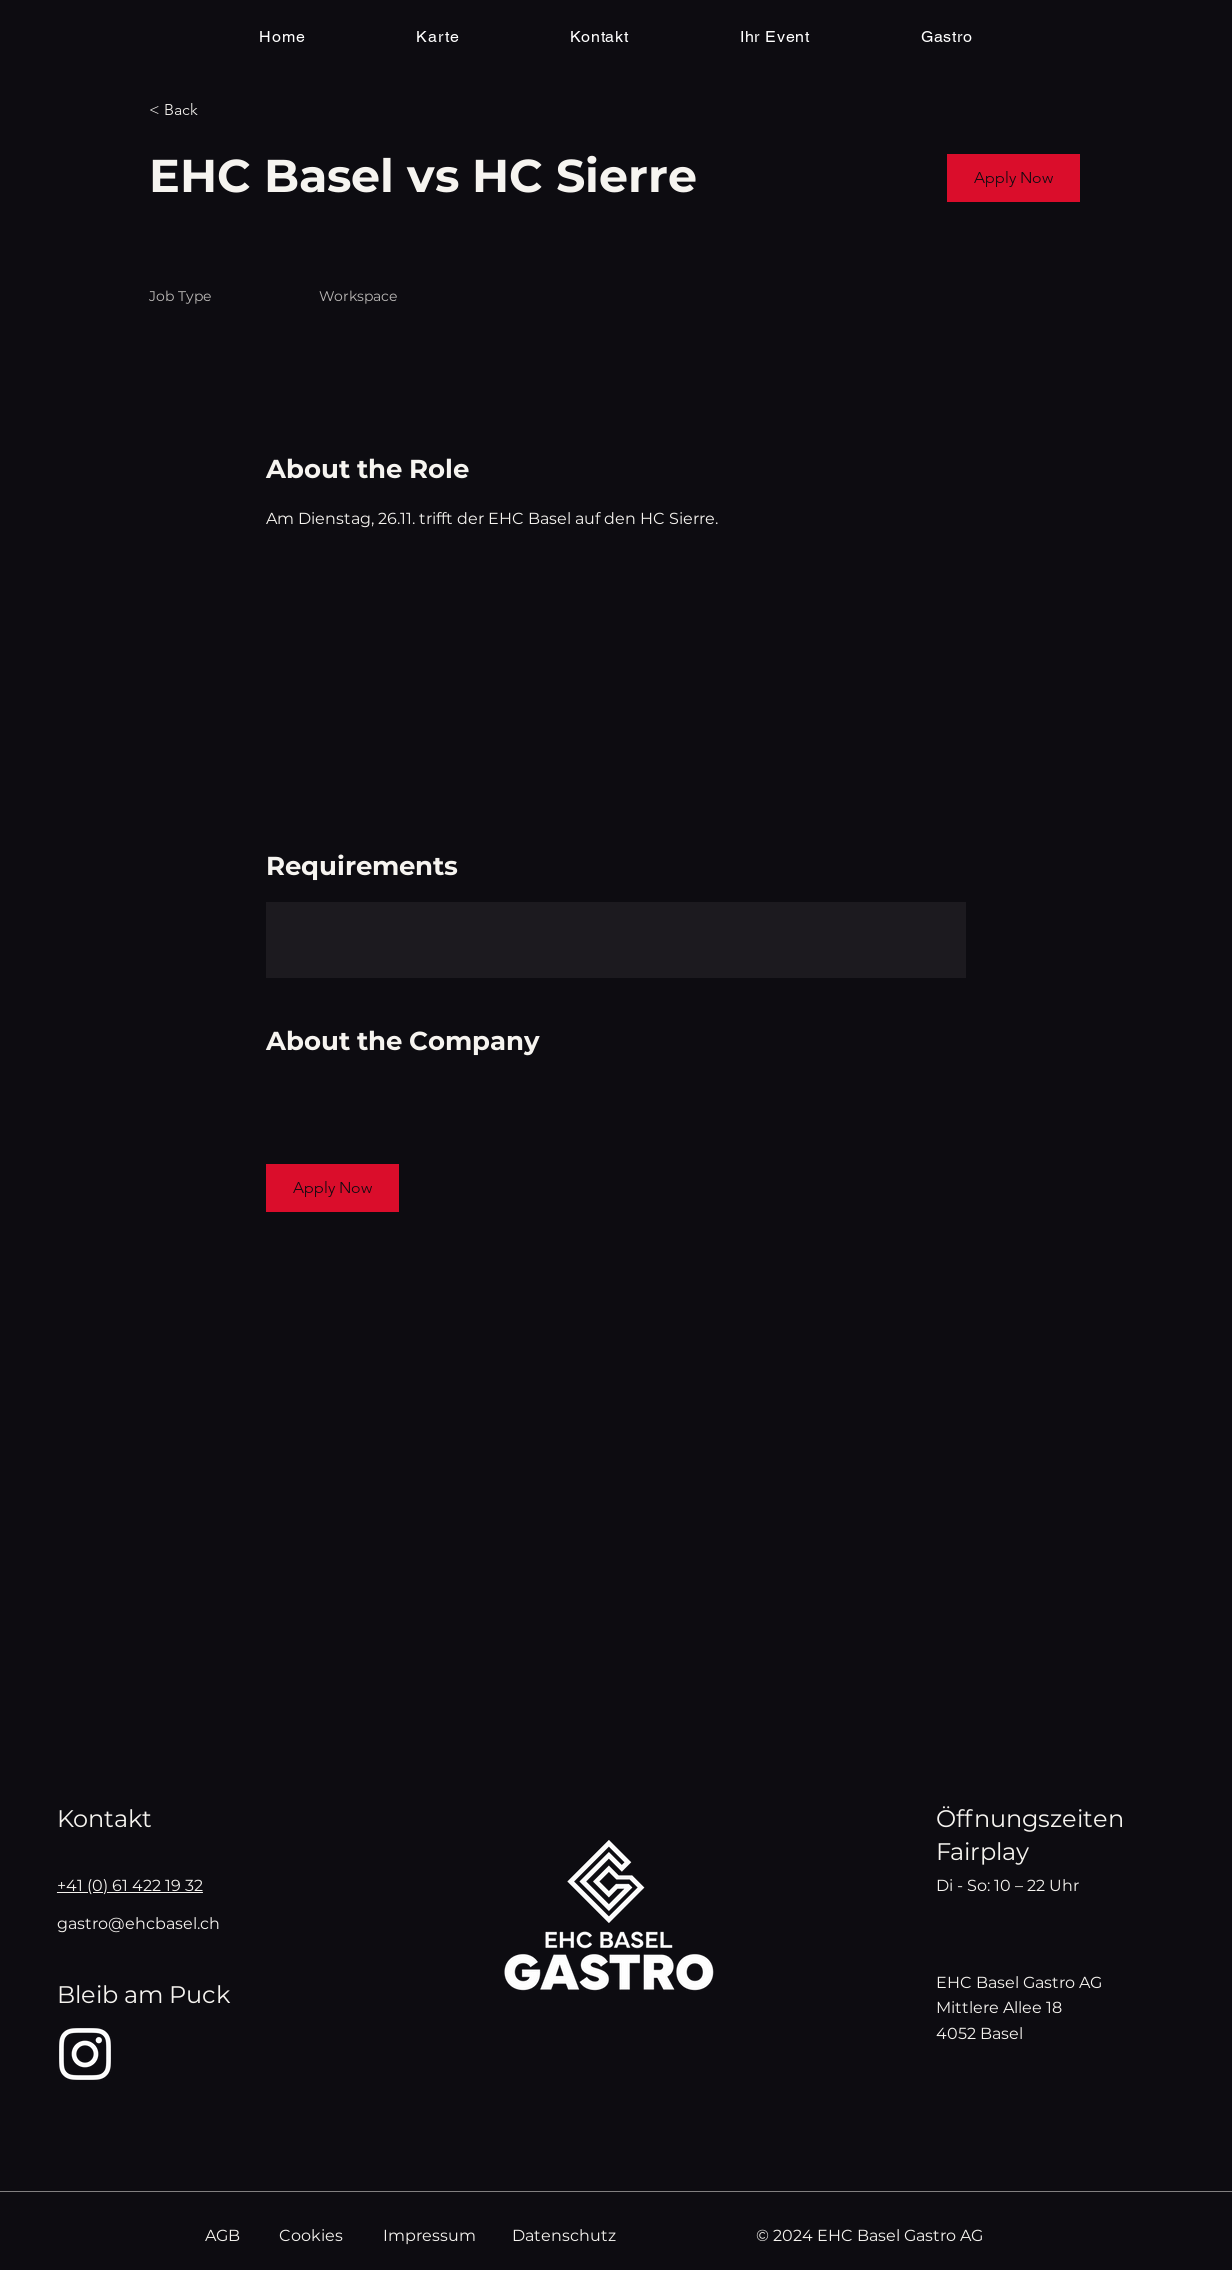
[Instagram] (85, 2054)
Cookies (311, 2235)
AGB (222, 2235)
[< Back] (220, 110)
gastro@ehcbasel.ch (138, 1923)
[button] (1013, 178)
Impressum (429, 2235)
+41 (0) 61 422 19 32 (130, 1885)
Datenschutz (564, 2235)
